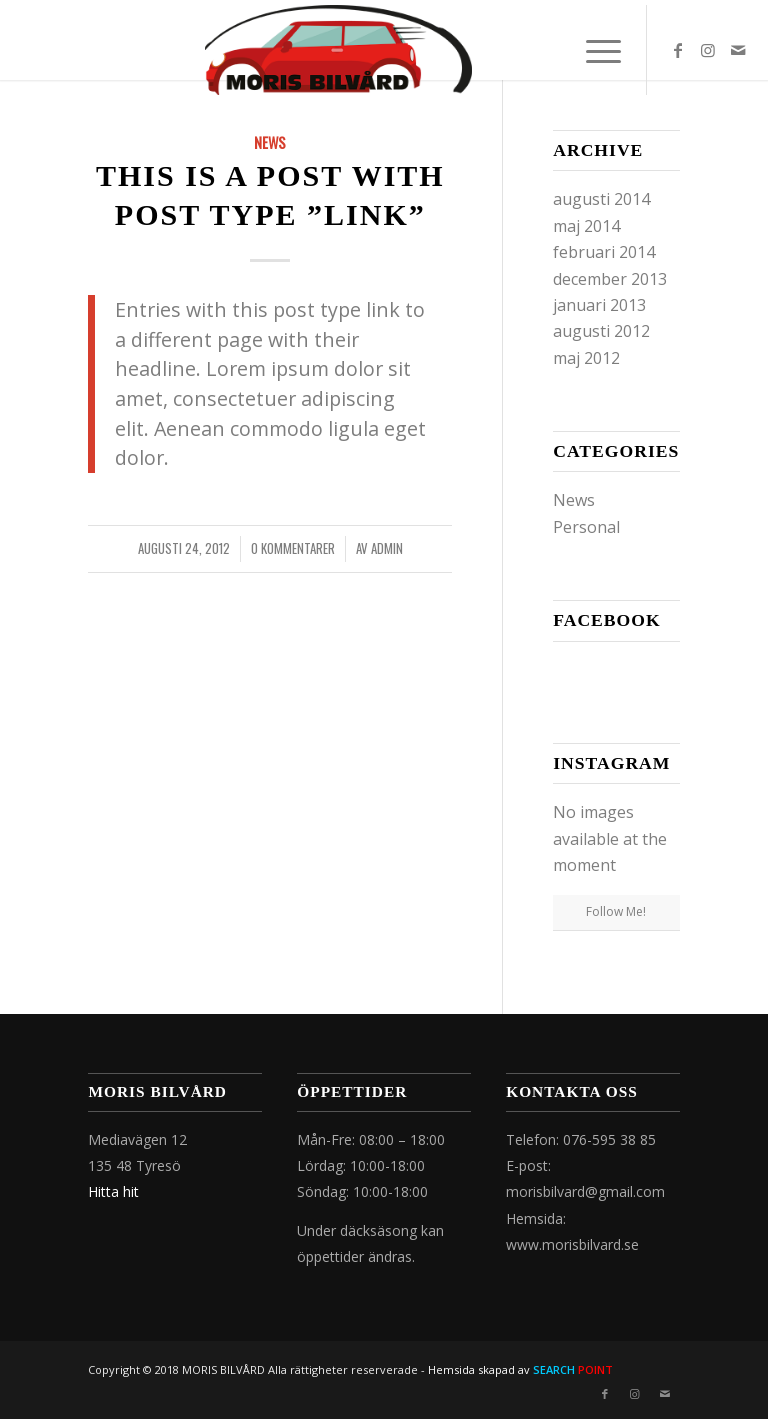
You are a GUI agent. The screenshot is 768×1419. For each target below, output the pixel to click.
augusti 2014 (601, 199)
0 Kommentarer (293, 548)
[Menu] (593, 50)
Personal (586, 527)
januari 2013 (599, 305)
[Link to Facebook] (678, 50)
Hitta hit (113, 1191)
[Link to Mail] (738, 50)
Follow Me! (616, 911)
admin (387, 548)
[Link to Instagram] (708, 50)
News (270, 142)
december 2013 (610, 279)
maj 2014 (586, 226)
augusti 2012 (601, 331)
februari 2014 (604, 252)
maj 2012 (586, 358)
